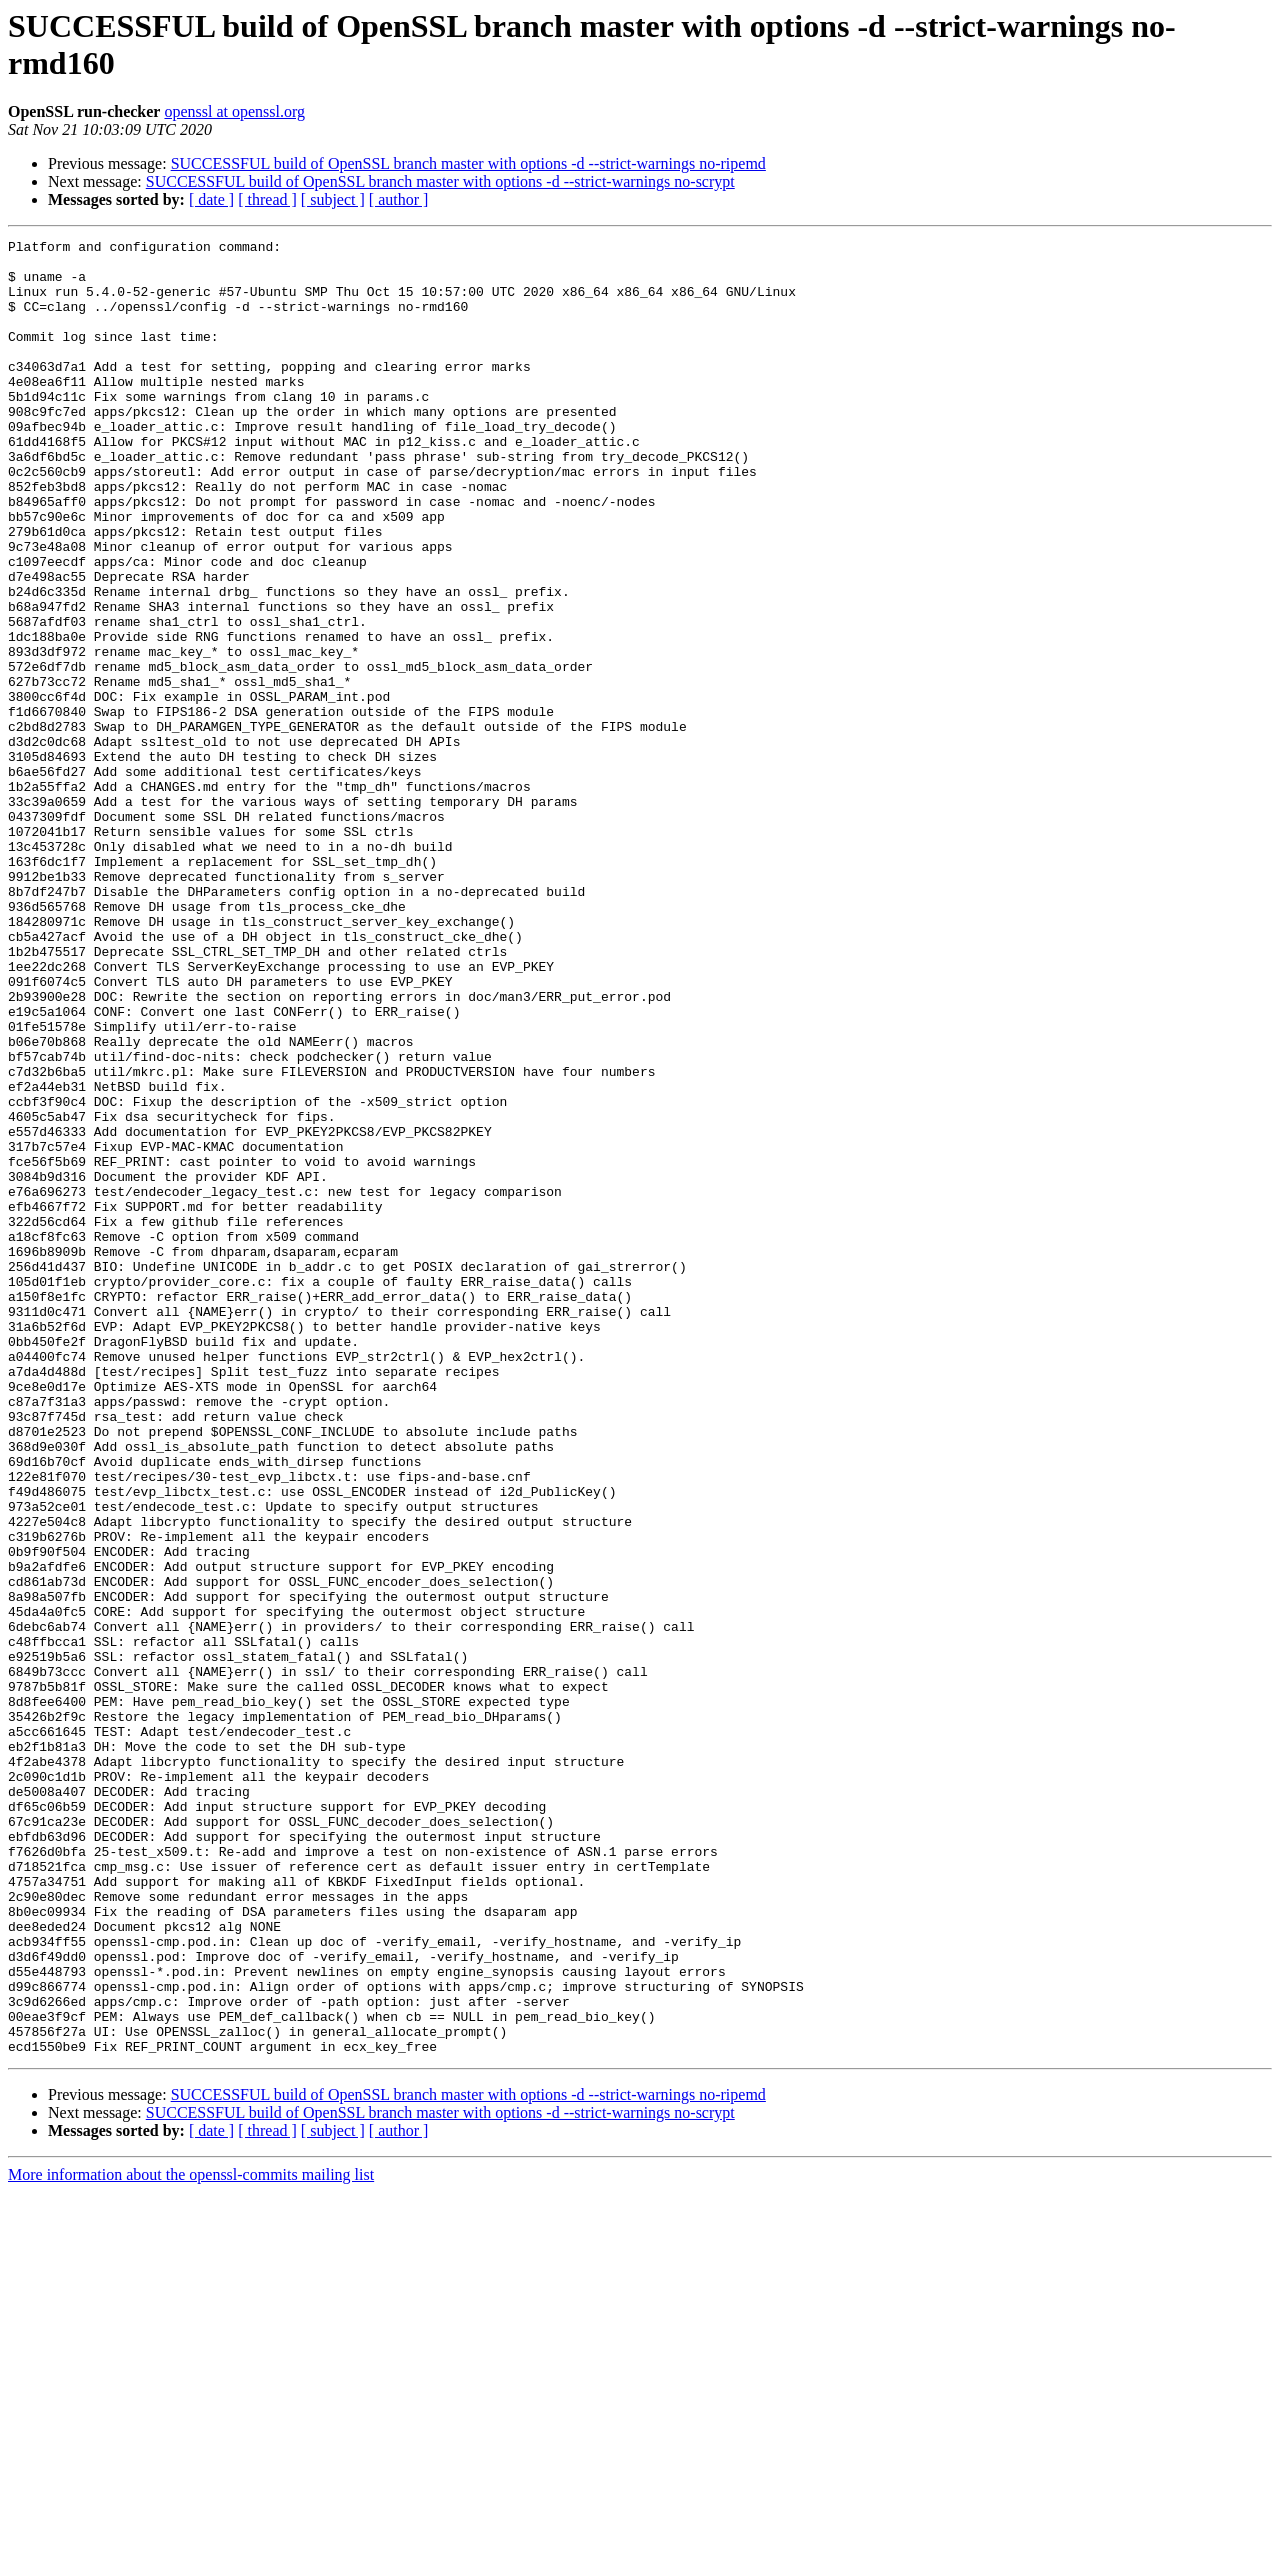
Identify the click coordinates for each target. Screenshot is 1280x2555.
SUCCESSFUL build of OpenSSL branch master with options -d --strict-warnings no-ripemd (468, 163)
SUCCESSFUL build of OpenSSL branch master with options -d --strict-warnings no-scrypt (440, 181)
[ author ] (399, 199)
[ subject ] (333, 199)
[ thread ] (267, 199)
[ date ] (211, 199)
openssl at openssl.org (234, 111)
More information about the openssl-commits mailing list (191, 2537)
